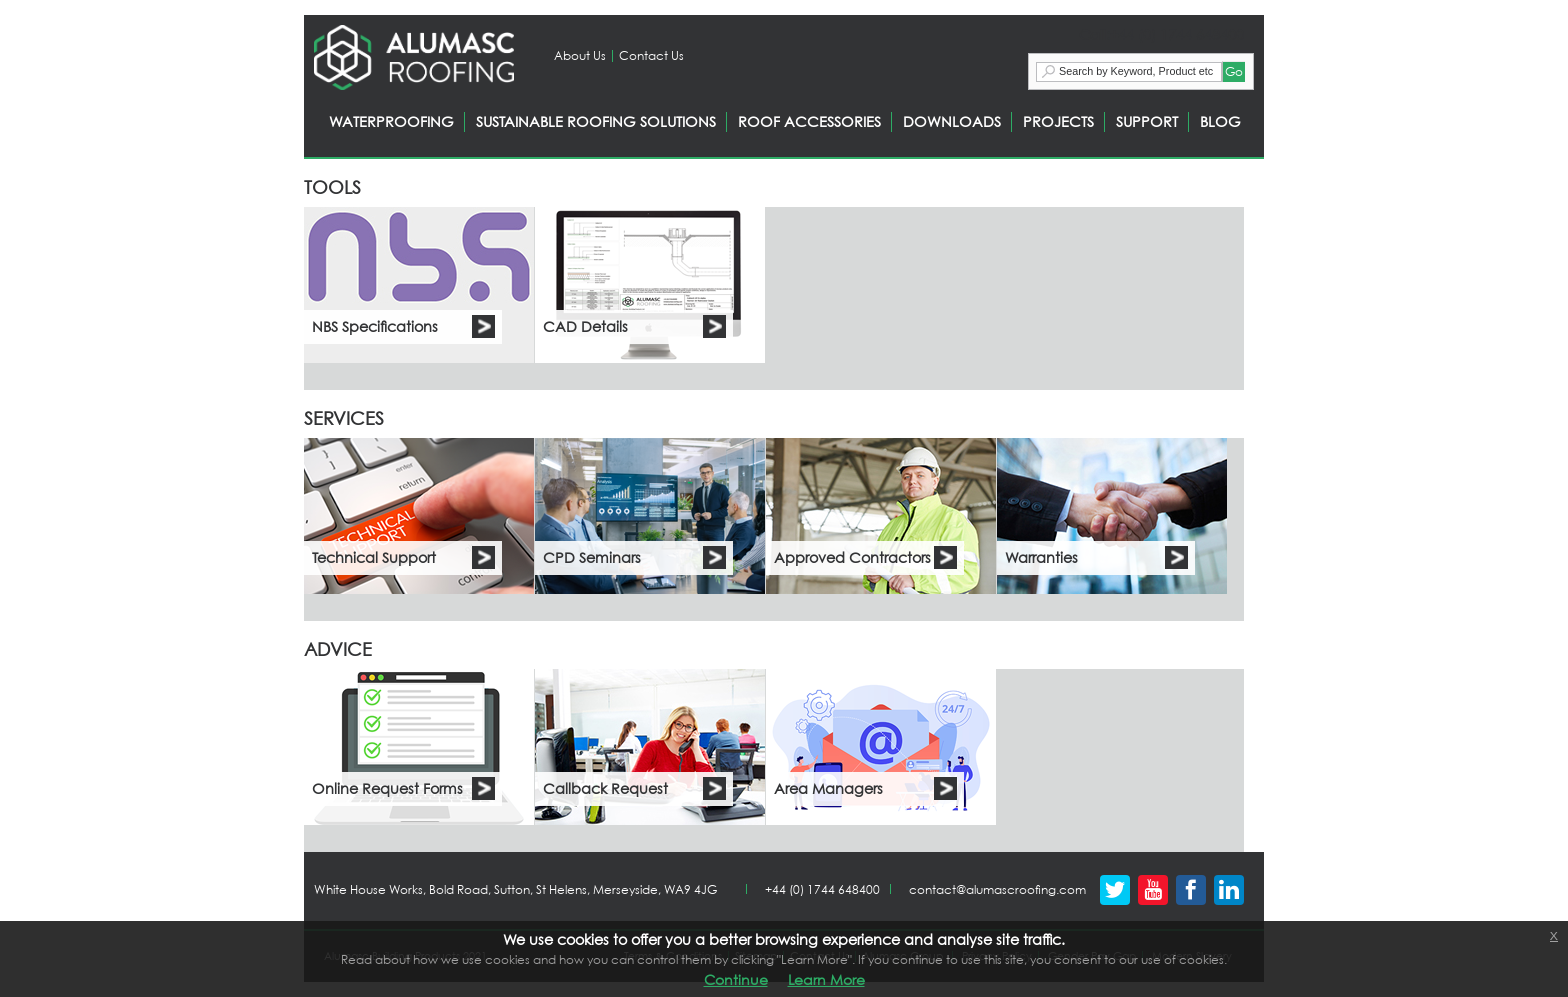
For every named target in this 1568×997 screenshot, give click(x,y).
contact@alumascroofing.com (997, 889)
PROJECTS (1058, 121)
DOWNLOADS (952, 121)
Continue (736, 979)
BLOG (1220, 121)
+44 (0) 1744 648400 (822, 889)
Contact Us (651, 55)
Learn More (826, 979)
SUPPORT (1147, 121)
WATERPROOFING (391, 121)
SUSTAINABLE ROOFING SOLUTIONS (596, 121)
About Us (580, 55)
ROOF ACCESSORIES (809, 121)
